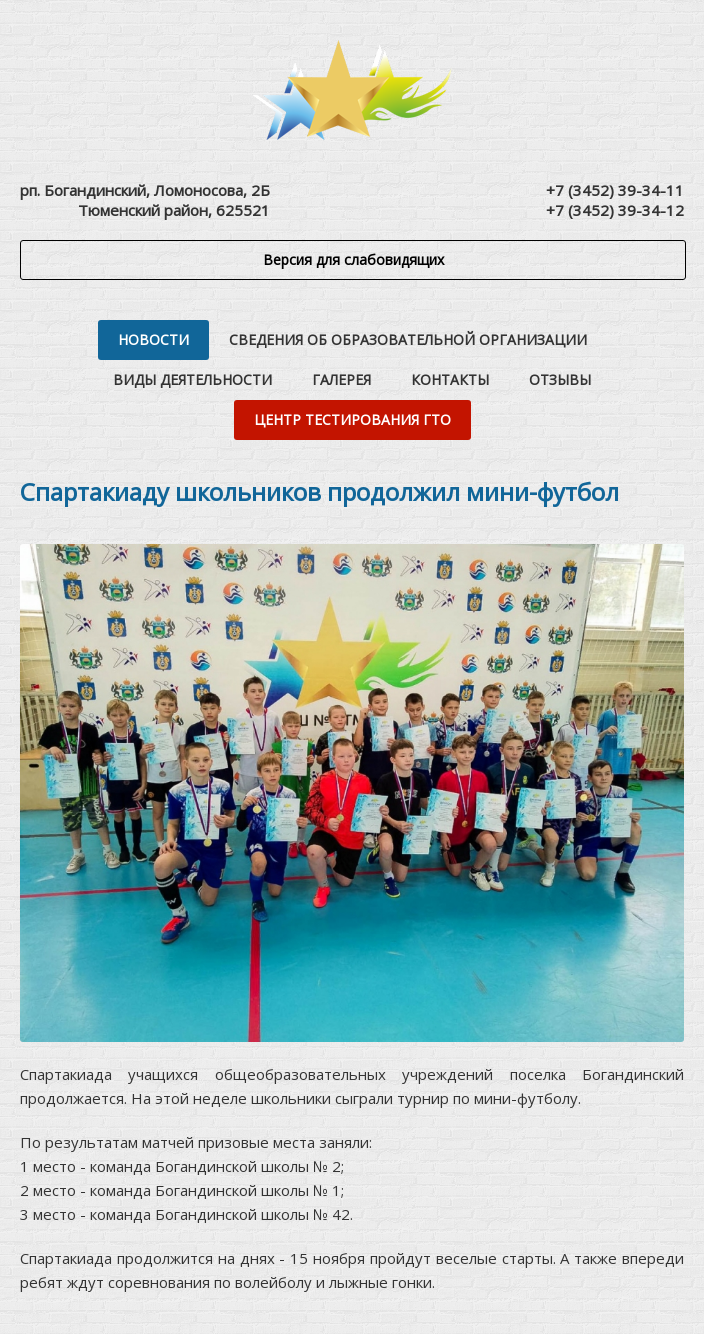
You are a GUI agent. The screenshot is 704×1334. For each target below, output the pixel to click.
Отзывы (560, 379)
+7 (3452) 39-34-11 (615, 190)
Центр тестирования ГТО (352, 419)
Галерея (341, 379)
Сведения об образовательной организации (408, 339)
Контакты (450, 379)
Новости (153, 339)
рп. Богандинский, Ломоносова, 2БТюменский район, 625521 (145, 200)
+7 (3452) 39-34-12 (615, 210)
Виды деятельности (192, 379)
